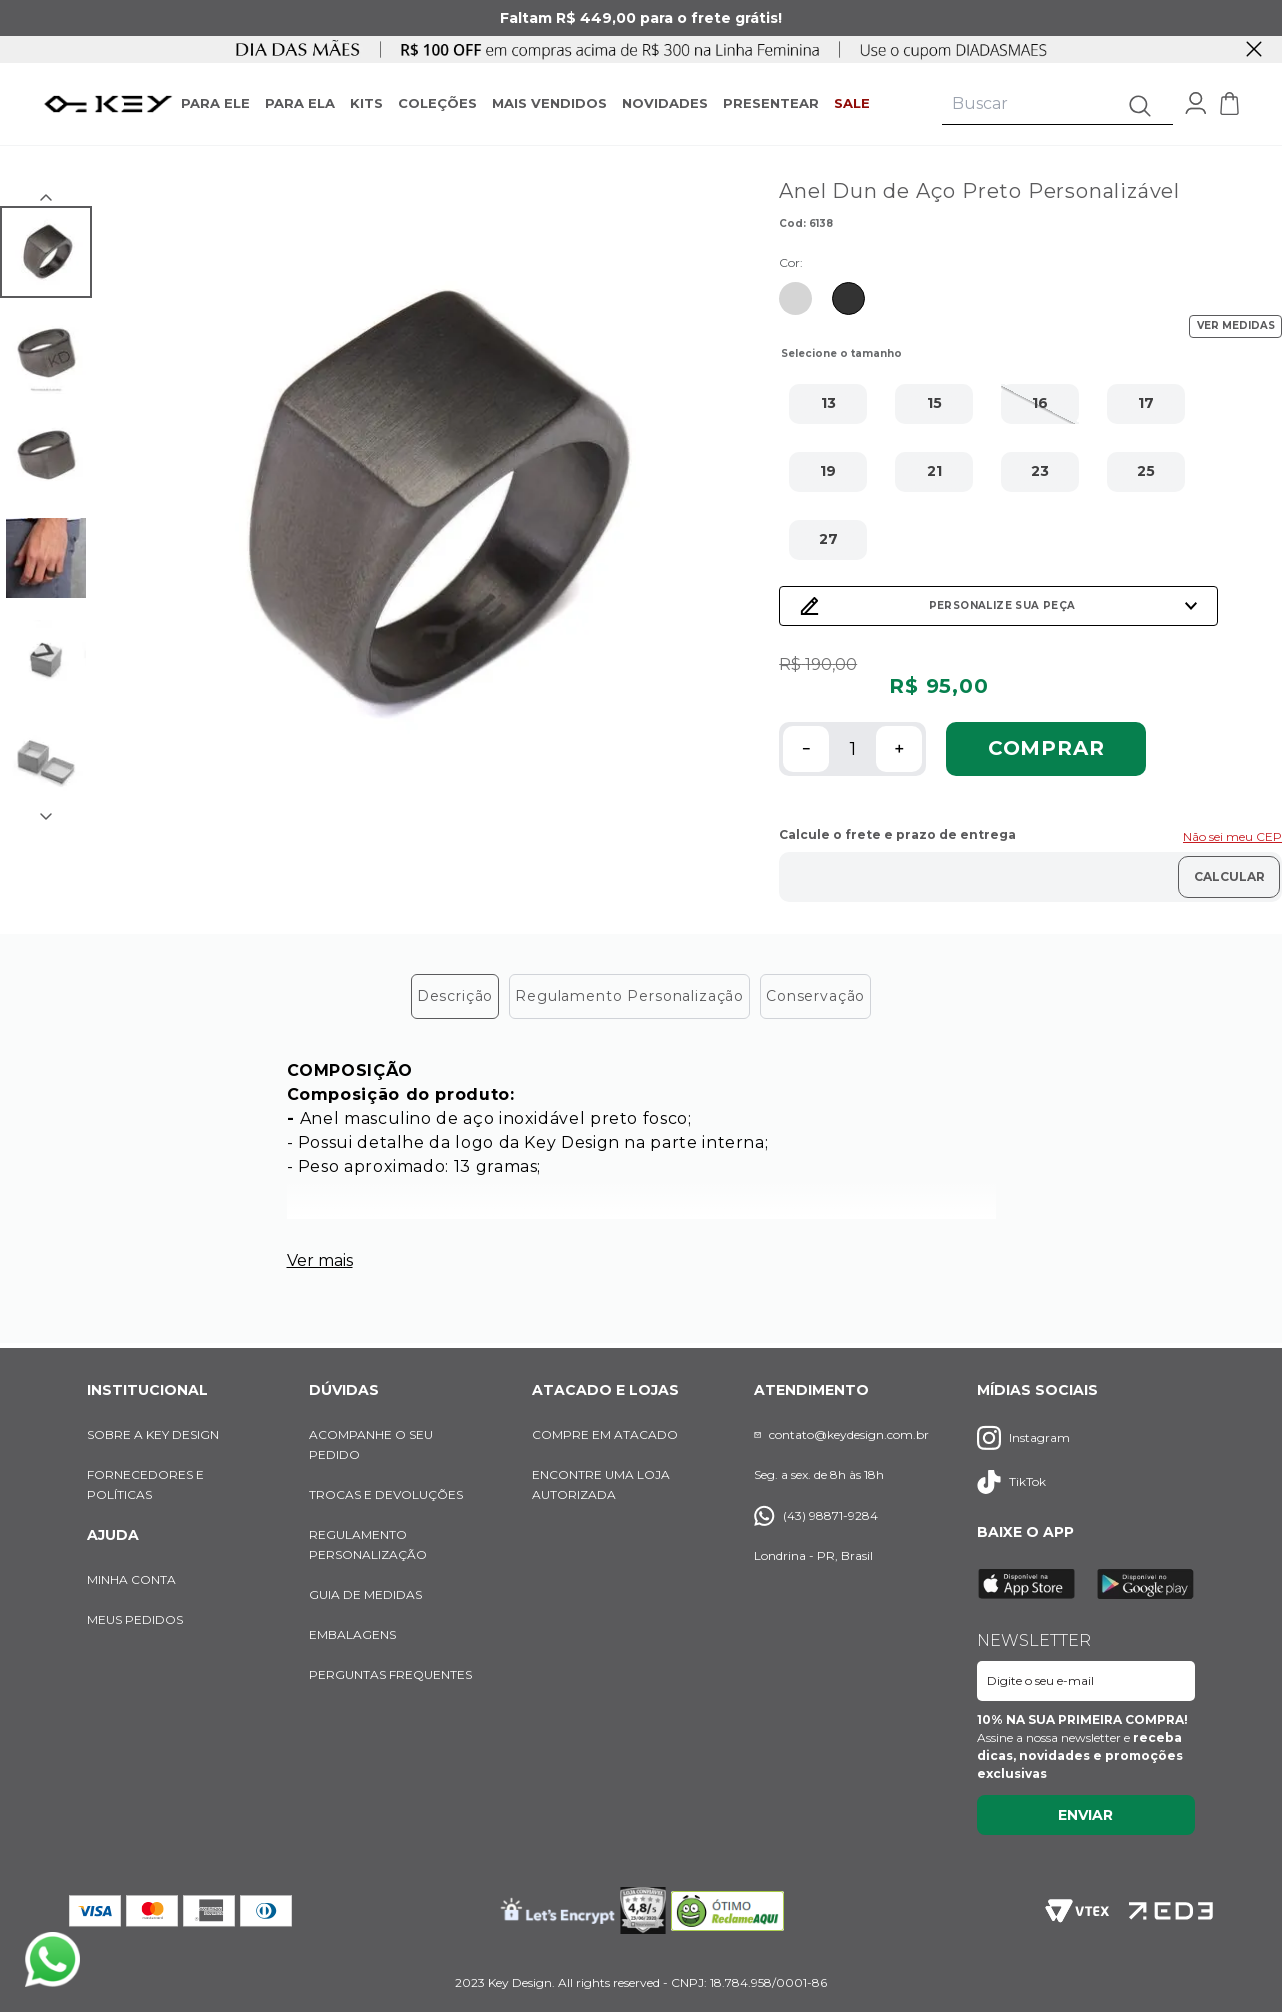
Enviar (1085, 1815)
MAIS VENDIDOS (549, 103)
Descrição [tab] (455, 996)
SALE (852, 103)
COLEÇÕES (437, 103)
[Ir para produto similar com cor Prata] (795, 298)
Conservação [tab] (815, 996)
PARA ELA (300, 103)
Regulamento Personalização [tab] (629, 996)
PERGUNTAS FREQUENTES (390, 1674)
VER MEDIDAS (1236, 325)
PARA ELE (215, 103)
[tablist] (641, 996)
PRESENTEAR (771, 103)
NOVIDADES (665, 103)
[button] (828, 404)
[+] (899, 749)
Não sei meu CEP (1232, 836)
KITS (366, 103)
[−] (806, 749)
